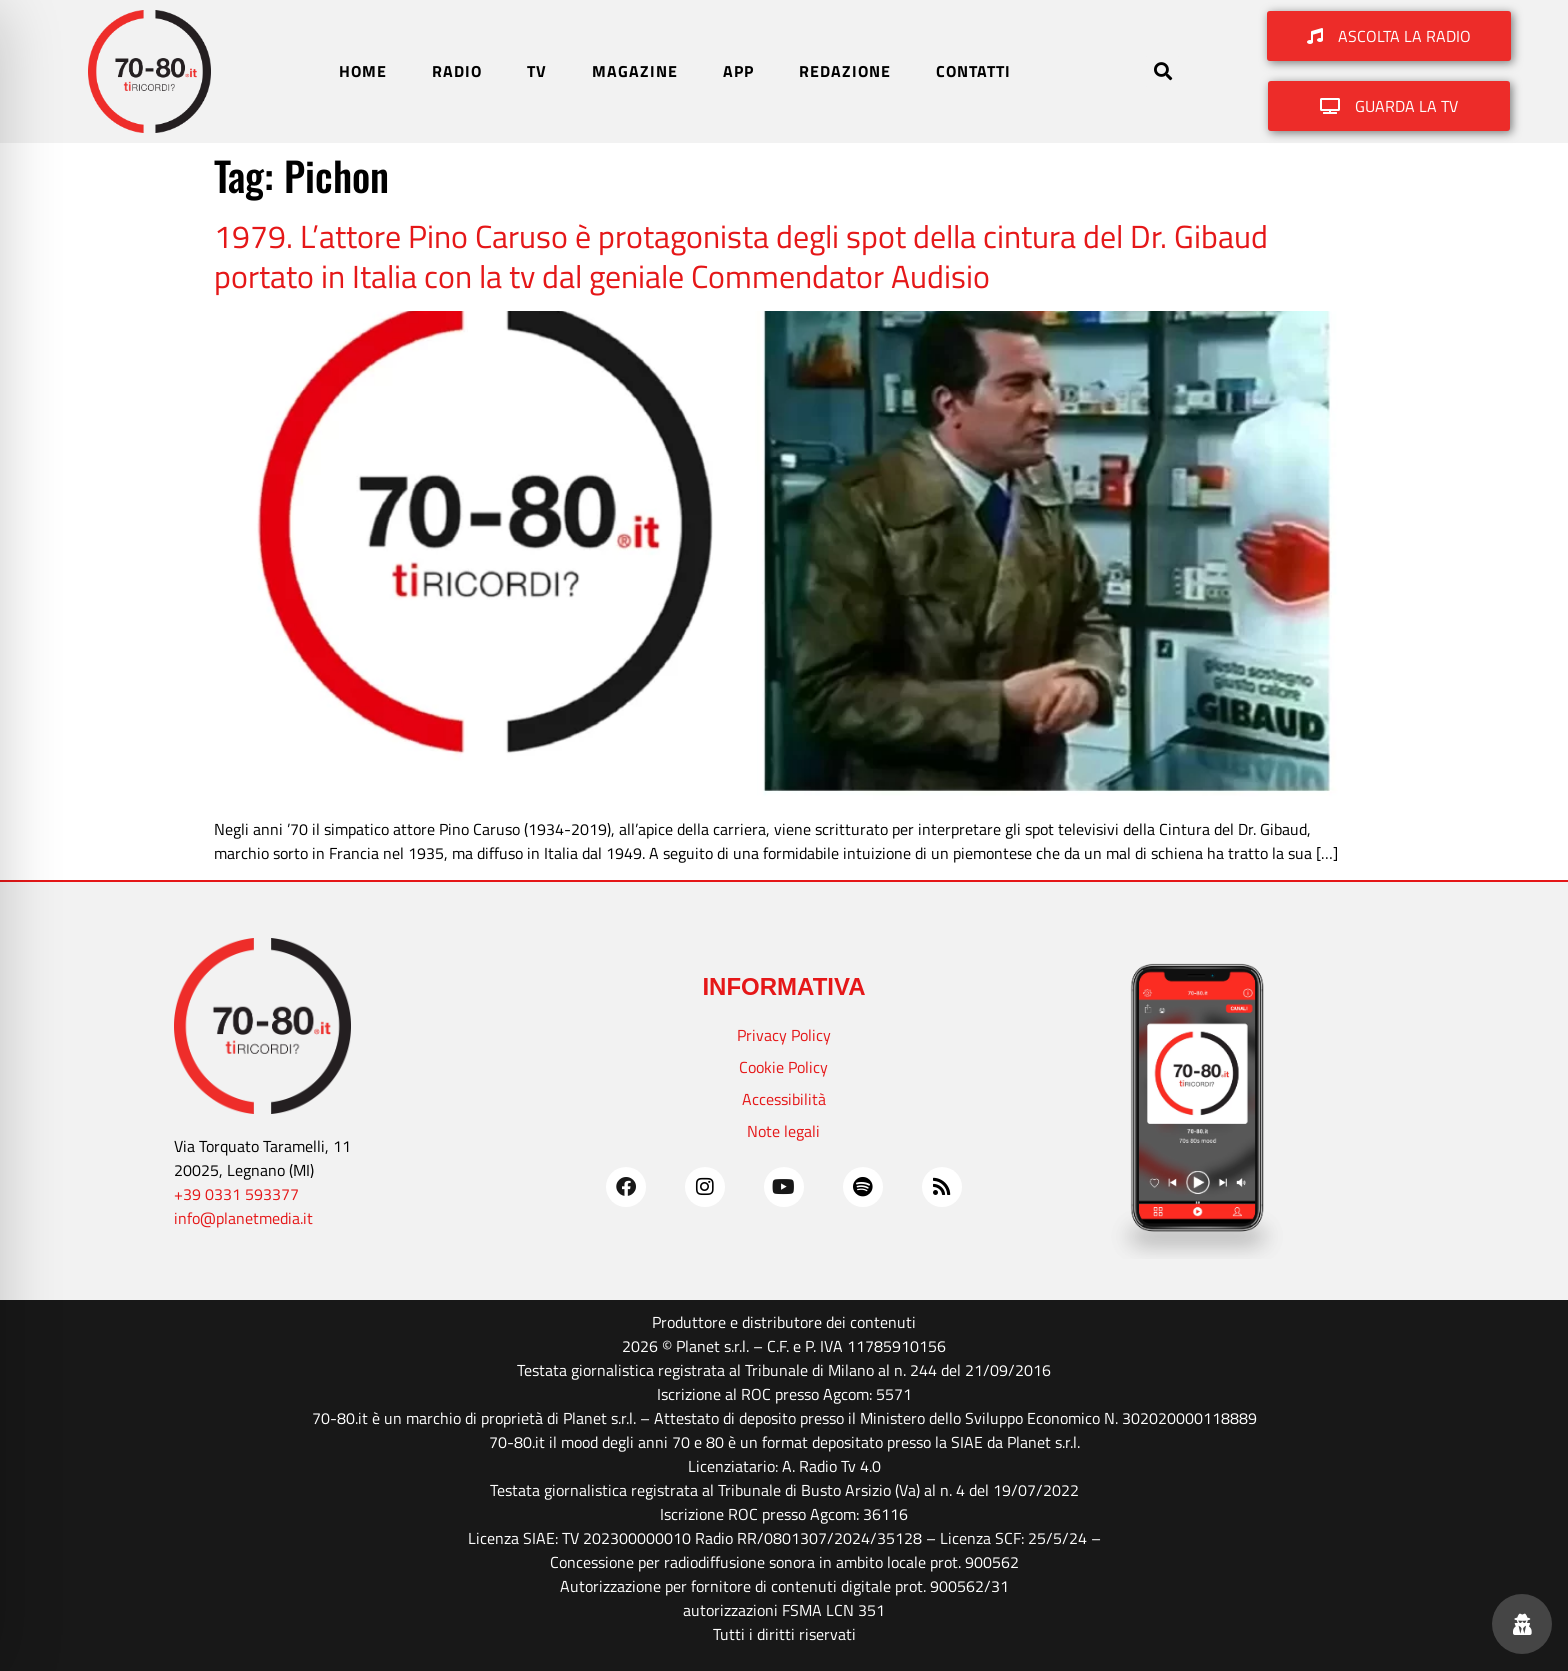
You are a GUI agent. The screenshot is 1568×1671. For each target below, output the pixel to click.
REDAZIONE (845, 71)
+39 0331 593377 (236, 1194)
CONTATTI (973, 71)
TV (537, 71)
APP (738, 71)
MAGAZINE (635, 71)
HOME (363, 71)
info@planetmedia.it (243, 1218)
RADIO (457, 71)
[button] (1162, 71)
